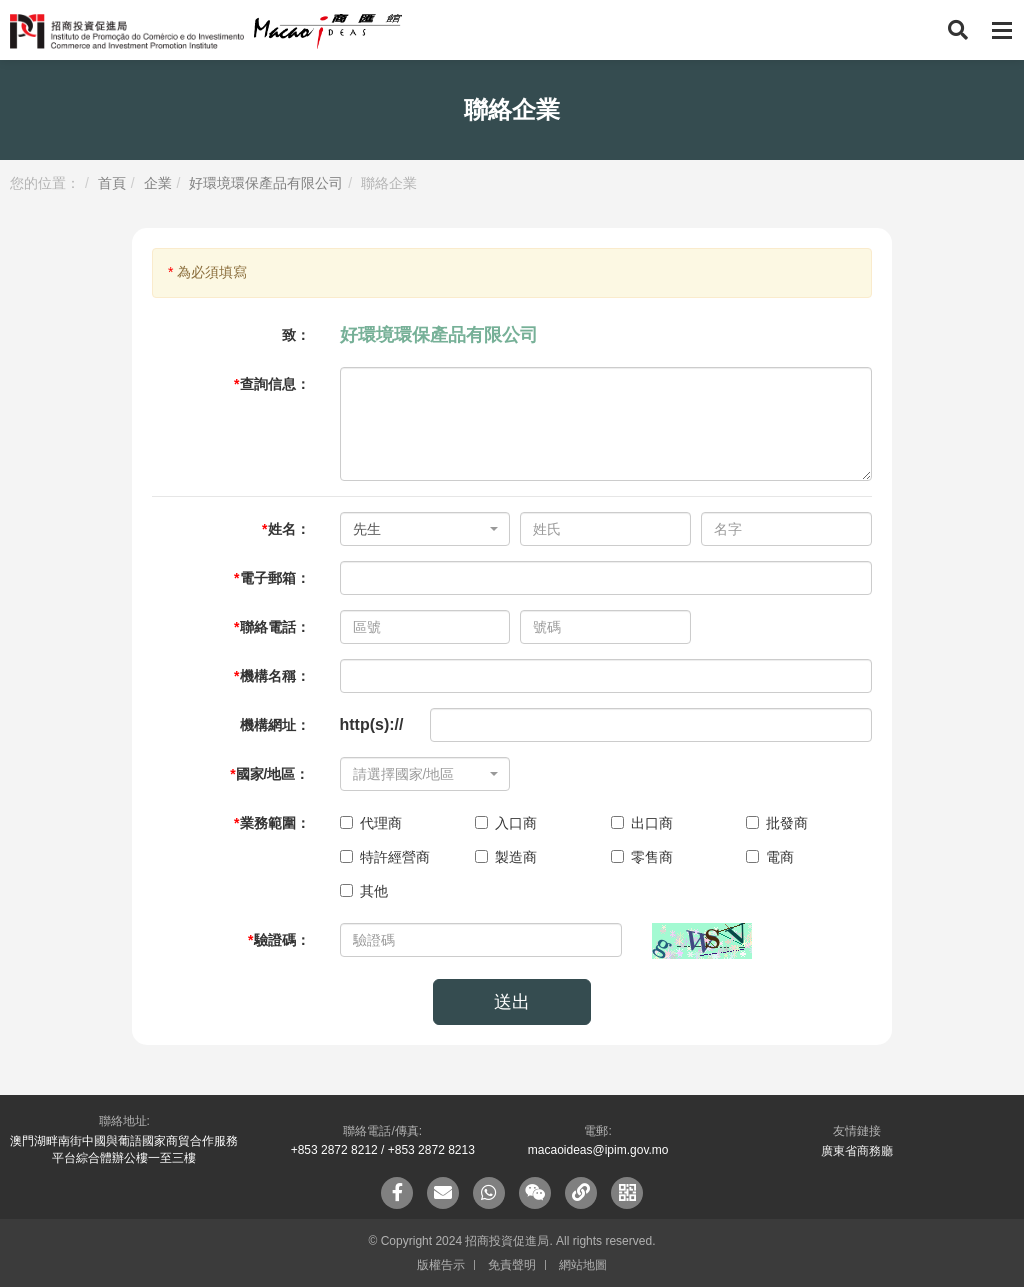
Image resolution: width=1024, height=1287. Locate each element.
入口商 (506, 823)
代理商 (371, 823)
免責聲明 (512, 1265)
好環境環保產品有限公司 (266, 183)
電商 (770, 857)
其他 (364, 891)
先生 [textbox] (367, 529)
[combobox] (425, 529)
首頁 (112, 183)
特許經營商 (385, 857)
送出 (512, 1002)
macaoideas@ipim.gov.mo (598, 1150)
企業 (158, 183)
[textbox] (419, 774)
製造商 (506, 857)
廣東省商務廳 (857, 1151)
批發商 (777, 823)
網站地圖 (583, 1265)
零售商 (642, 857)
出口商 (642, 823)
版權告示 (441, 1265)
